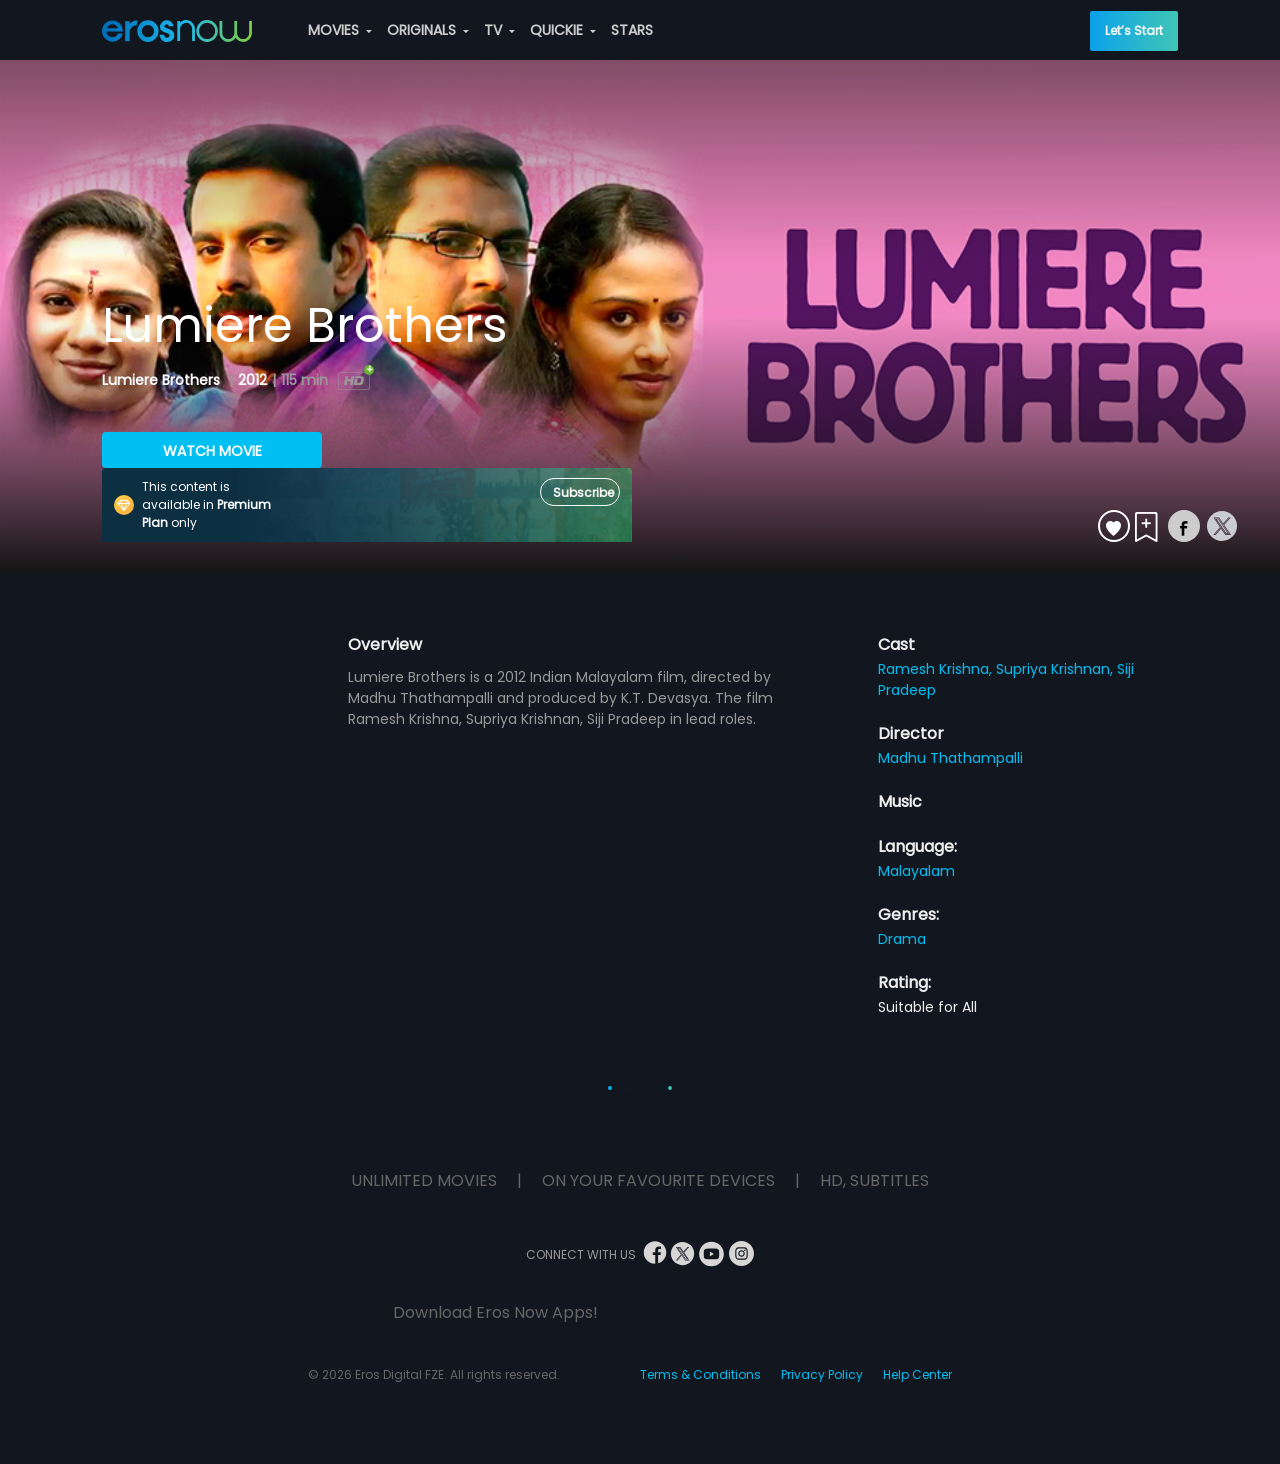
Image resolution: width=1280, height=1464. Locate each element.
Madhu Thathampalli (950, 758)
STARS (632, 30)
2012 (252, 380)
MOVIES (340, 30)
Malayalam (916, 871)
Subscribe (583, 492)
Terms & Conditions (700, 1374)
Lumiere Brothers (163, 380)
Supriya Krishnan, (1056, 669)
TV (499, 30)
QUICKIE (563, 30)
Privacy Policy (822, 1374)
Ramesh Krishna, (937, 669)
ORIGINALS (428, 30)
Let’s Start (1134, 30)
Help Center (917, 1374)
